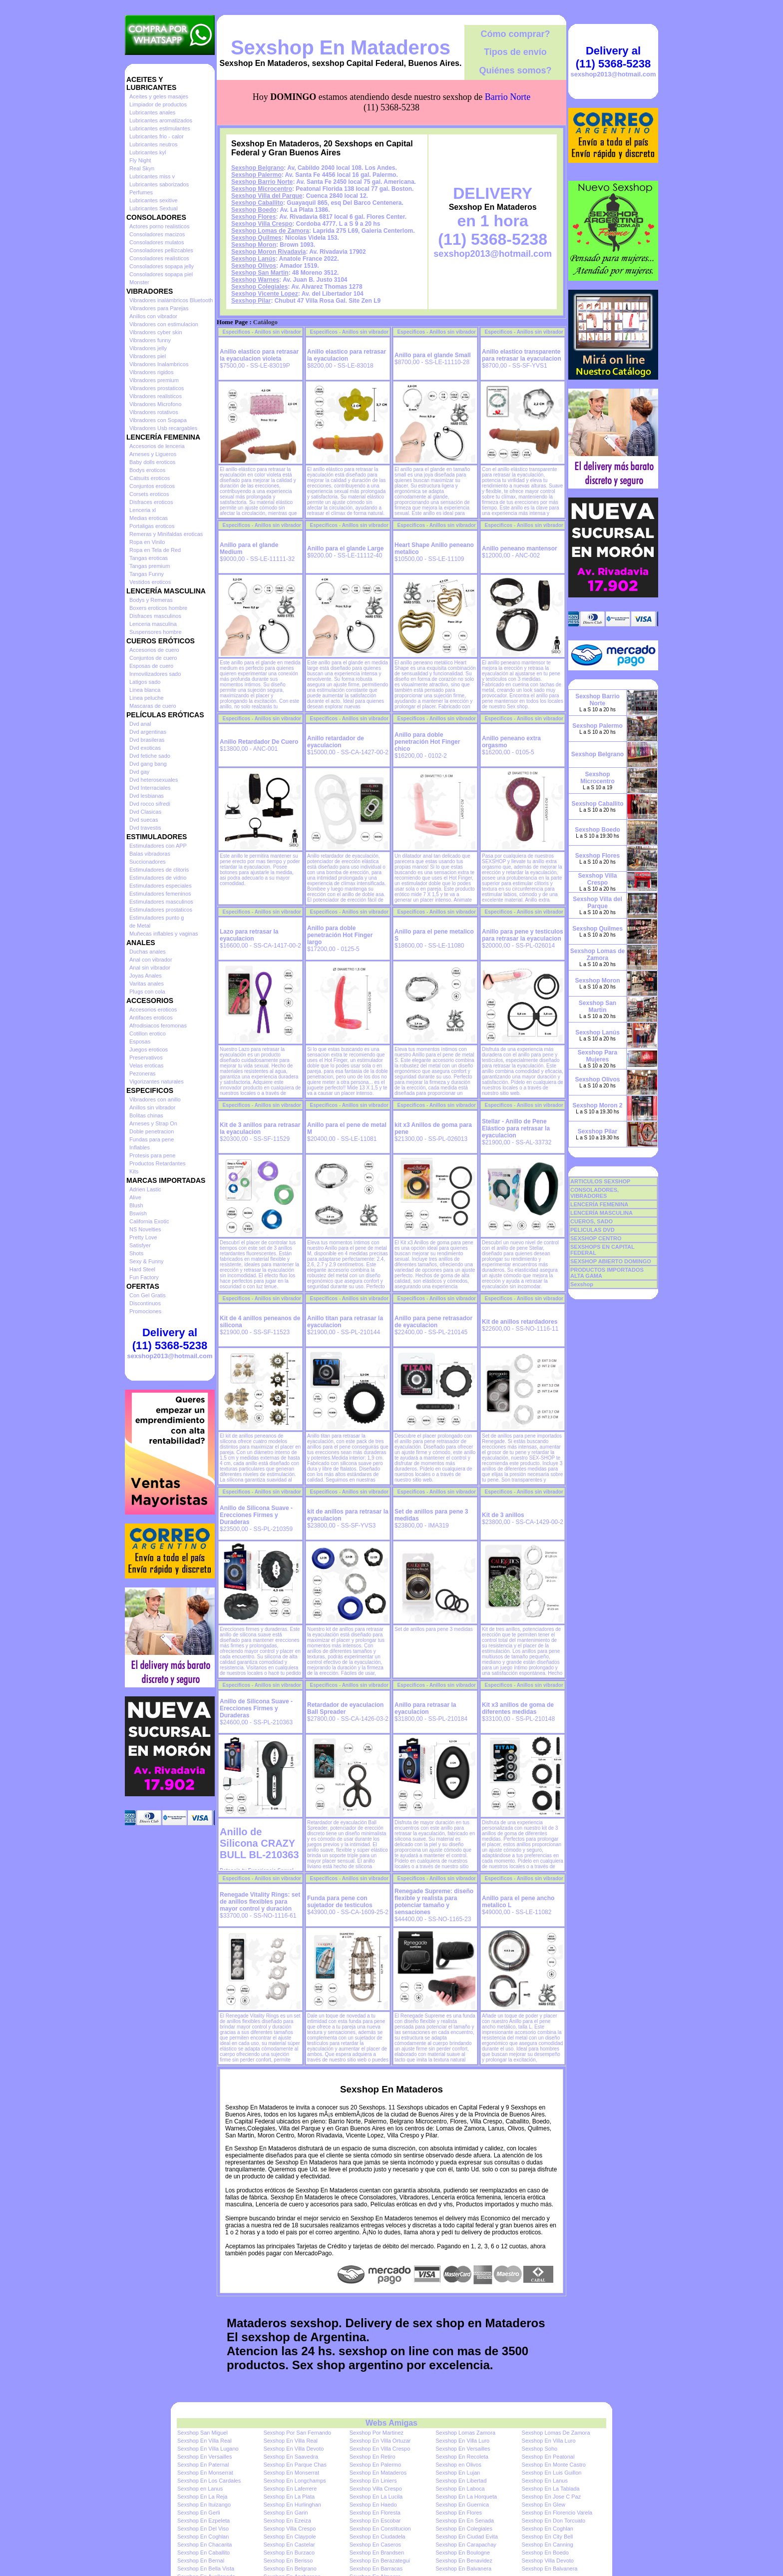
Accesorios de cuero (154, 650)
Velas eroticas (146, 1065)
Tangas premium (149, 566)
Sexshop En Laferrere (290, 2489)
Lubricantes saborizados (159, 184)
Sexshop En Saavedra (290, 2457)
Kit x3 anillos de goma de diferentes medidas (518, 1708)
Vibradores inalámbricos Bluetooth (171, 300)
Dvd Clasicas (145, 812)
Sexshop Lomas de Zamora (270, 230)
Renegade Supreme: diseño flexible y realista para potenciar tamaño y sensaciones (433, 1902)
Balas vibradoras (149, 854)
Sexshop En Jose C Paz (551, 2497)
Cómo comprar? (515, 34)
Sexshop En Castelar (289, 2545)
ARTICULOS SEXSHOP (600, 1181)
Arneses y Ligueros (152, 454)
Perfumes (141, 192)
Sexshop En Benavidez (463, 2561)
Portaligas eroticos (152, 526)
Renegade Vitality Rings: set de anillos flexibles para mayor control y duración (260, 1901)
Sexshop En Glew (543, 2505)
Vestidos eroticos (150, 582)
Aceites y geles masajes (158, 96)
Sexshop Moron (253, 244)
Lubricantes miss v (152, 176)
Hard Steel (142, 1269)
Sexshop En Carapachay (465, 2545)
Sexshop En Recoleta (461, 2457)
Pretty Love (143, 1237)
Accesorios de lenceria (157, 446)
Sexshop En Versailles (462, 2449)
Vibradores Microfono (155, 404)
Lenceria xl (142, 510)
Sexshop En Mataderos (340, 47)
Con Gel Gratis (147, 1295)
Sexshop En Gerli (198, 2513)
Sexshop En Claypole (289, 2537)
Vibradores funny (150, 340)
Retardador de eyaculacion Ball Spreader (345, 1708)
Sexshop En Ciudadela (377, 2537)
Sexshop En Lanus (545, 2481)
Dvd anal (140, 724)
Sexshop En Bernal (200, 2561)
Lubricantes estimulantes (159, 128)
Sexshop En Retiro (372, 2457)
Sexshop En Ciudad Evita (466, 2537)
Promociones (145, 1311)
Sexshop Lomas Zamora (465, 2433)
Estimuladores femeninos (160, 894)
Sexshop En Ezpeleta (203, 2521)
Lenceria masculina (153, 624)
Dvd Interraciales (150, 788)
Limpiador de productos (158, 104)
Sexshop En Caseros (375, 2545)
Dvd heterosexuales (153, 780)
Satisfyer (140, 1245)
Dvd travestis (145, 828)
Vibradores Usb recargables (163, 428)
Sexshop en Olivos (458, 2465)
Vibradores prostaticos (156, 388)
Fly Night (140, 160)
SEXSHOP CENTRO (596, 1238)
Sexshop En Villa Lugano (208, 2449)
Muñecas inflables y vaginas (163, 934)
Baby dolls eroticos (152, 462)
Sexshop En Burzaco (289, 2553)
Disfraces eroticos (151, 502)
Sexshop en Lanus (200, 2489)
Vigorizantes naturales (156, 1081)
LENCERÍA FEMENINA (599, 1204)
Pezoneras (142, 1073)
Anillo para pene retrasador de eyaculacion (433, 1322)
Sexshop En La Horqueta (466, 2497)
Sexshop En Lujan (457, 2473)
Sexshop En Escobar (375, 2521)
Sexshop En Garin (285, 2513)
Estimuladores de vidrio (157, 878)
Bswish (138, 1213)
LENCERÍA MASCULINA (601, 1213)
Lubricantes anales (152, 112)
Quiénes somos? (515, 70)
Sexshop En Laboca (459, 2489)
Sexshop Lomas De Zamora (556, 2433)
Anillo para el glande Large (345, 548)
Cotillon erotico (147, 1033)
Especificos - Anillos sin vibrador (262, 332)
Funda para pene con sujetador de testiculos (340, 1902)
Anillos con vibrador (153, 316)
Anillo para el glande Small (432, 355)
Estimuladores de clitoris (159, 870)
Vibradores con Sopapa (158, 420)
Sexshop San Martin (260, 272)
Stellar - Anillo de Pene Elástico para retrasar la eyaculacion (516, 1128)
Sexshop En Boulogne (462, 2553)
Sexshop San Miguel (202, 2433)
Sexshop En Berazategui (380, 2561)
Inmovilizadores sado (155, 674)
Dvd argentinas (147, 732)
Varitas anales (146, 984)
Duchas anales (147, 952)
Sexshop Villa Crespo (262, 223)
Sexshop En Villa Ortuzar (380, 2441)
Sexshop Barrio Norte (262, 181)
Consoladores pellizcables (161, 250)
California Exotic (149, 1221)
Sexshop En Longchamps (294, 2481)
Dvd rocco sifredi (149, 804)
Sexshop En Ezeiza (287, 2521)
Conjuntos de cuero (153, 658)
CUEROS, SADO (591, 1221)
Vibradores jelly (148, 348)
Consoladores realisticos (159, 258)
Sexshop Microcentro (261, 188)
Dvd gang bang (148, 764)
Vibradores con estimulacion (163, 324)
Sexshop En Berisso (288, 2561)
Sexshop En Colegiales (463, 2529)
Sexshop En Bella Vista (205, 2569)
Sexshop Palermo (256, 174)
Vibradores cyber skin (155, 332)
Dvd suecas (143, 820)
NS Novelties (145, 1229)
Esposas (139, 1041)
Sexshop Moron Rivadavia (268, 251)
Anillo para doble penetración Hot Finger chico (427, 741)
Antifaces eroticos (151, 1018)
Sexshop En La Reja (202, 2497)
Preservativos (146, 1057)
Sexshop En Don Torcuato (554, 2521)
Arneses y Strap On (153, 1123)
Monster (139, 282)
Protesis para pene (152, 1155)
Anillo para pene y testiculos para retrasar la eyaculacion (522, 935)
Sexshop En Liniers (373, 2481)
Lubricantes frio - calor (156, 136)
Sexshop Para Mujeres (597, 1056)
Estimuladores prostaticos (160, 910)
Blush (136, 1205)
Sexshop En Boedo (545, 2553)
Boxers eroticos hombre (158, 608)
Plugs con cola (147, 992)
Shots (136, 1253)
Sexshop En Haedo (373, 2505)
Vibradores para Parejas (158, 308)
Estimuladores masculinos (161, 902)
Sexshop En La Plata (289, 2497)
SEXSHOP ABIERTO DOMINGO (610, 1261)
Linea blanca (144, 690)
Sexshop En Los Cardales (209, 2481)
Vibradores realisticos (155, 396)
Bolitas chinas (146, 1115)
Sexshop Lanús (253, 258)
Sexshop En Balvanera (463, 2569)
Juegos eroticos (148, 1049)
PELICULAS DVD (592, 1230)
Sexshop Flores (253, 216)
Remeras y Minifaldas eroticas (166, 534)
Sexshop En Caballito (203, 2553)
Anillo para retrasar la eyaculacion (425, 1708)
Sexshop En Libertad (460, 2481)
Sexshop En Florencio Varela (557, 2513)
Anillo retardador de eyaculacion (335, 742)
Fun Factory (144, 1277)
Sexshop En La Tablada (551, 2489)
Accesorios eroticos (153, 1010)
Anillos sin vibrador (152, 1107)
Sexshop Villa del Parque (267, 195)
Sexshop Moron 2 (597, 1105)
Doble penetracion (151, 1131)
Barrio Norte (507, 97)
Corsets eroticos (149, 494)
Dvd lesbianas (146, 796)
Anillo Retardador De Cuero (259, 741)
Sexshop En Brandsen (377, 2553)
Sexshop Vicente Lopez (264, 293)
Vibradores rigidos (151, 372)
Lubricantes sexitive (153, 200)
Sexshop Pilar (251, 300)
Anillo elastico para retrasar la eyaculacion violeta (259, 355)
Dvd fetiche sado (149, 756)
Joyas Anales (145, 976)
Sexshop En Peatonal (548, 2457)
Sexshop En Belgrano (289, 2569)
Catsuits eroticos (149, 478)
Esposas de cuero (151, 666)
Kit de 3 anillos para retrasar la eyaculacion (260, 1128)
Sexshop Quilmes (256, 237)
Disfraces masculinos (155, 616)
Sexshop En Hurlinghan (292, 2505)
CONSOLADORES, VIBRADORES (594, 1193)
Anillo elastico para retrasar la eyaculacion (346, 355)
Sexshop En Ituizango (204, 2505)
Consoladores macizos (157, 234)
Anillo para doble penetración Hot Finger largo (340, 935)
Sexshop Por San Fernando (297, 2433)
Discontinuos (145, 1303)
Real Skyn (141, 168)
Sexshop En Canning (547, 2545)
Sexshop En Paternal (203, 2465)
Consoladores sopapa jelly (161, 266)
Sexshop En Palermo (375, 2465)
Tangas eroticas (148, 558)
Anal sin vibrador (149, 968)
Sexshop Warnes (255, 279)
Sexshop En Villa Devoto (293, 2449)
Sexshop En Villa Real (204, 2441)
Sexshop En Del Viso (203, 2529)
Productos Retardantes (157, 1163)
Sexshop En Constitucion (380, 2529)
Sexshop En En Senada (464, 2521)
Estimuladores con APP (158, 846)
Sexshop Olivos (253, 265)
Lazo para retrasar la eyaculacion (249, 935)
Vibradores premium (154, 380)
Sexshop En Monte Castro (554, 2465)
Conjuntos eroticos (152, 486)
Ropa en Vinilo (147, 542)
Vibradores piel (147, 356)
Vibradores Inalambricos (158, 364)
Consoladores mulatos (156, 242)
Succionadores (147, 862)
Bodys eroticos (147, 470)
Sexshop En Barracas (376, 2569)
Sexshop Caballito (257, 202)
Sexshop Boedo (254, 209)
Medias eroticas (148, 518)
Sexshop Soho (540, 2449)
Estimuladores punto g (156, 918)
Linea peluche (146, 698)
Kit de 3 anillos (503, 1515)
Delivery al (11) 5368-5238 (169, 1339)
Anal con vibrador (150, 960)
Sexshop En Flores (458, 2513)
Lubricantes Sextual (153, 208)
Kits (133, 1171)
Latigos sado (144, 682)
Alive (135, 1197)
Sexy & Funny (146, 1261)
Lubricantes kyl (147, 152)
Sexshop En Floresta (375, 2513)
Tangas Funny (146, 574)
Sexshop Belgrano (257, 167)
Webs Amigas (391, 2423)
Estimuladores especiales (160, 886)
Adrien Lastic (145, 1189)
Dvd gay (139, 772)
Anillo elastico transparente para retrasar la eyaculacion (521, 355)
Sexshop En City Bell (547, 2537)
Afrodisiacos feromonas (158, 1026)
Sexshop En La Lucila (376, 2497)
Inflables (139, 1147)
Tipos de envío (515, 52)
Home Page (232, 322)
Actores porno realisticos (159, 226)
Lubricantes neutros (153, 144)
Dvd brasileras (146, 740)
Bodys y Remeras (151, 600)
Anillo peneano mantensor (519, 548)
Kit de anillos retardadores (519, 1321)
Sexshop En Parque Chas (295, 2465)
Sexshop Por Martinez (376, 2433)
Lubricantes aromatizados (160, 120)
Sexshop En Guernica (462, 2505)
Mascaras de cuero (152, 706)
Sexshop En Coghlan (547, 2529)
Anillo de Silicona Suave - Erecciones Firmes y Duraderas (256, 1515)
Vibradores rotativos (153, 412)
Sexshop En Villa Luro (462, 2441)
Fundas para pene (151, 1139)
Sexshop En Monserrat (205, 2473)
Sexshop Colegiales (259, 286)
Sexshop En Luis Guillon (552, 2473)
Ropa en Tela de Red (155, 550)
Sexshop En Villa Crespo (380, 2449)
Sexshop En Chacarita (204, 2545)
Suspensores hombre (155, 632)
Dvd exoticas (145, 748)
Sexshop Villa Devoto (548, 2561)
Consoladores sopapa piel (161, 274)
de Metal (139, 926)
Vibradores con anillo (155, 1099)
